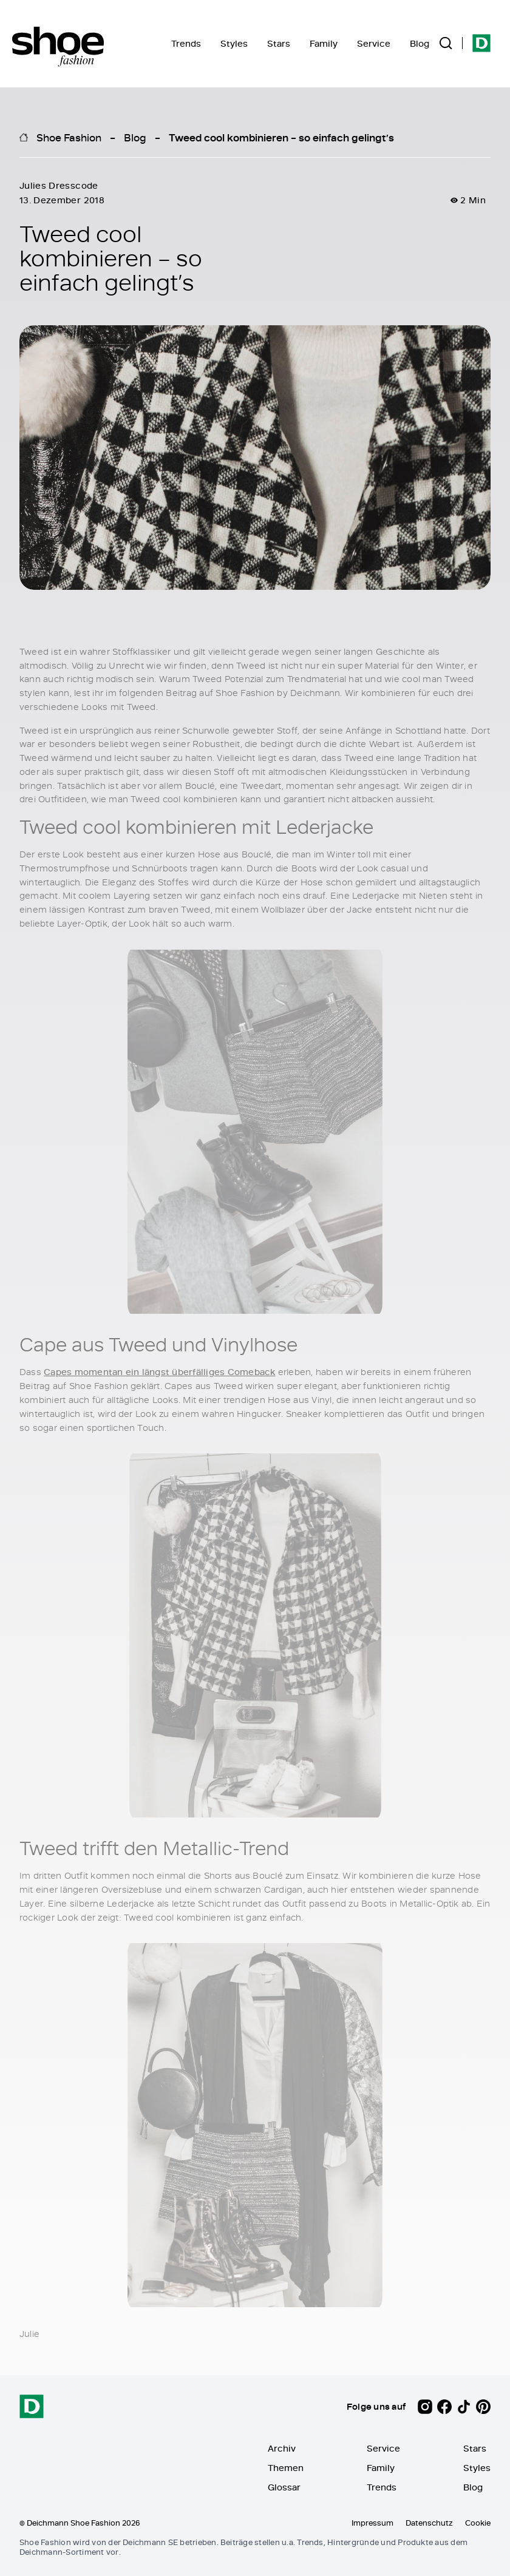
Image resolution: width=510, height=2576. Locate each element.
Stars (278, 43)
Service (373, 43)
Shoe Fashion (68, 137)
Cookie (478, 2522)
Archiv (282, 2448)
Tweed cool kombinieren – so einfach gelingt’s (281, 137)
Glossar (284, 2487)
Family (323, 43)
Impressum (372, 2522)
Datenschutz (429, 2522)
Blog (419, 43)
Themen (286, 2467)
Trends (186, 43)
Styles (234, 43)
